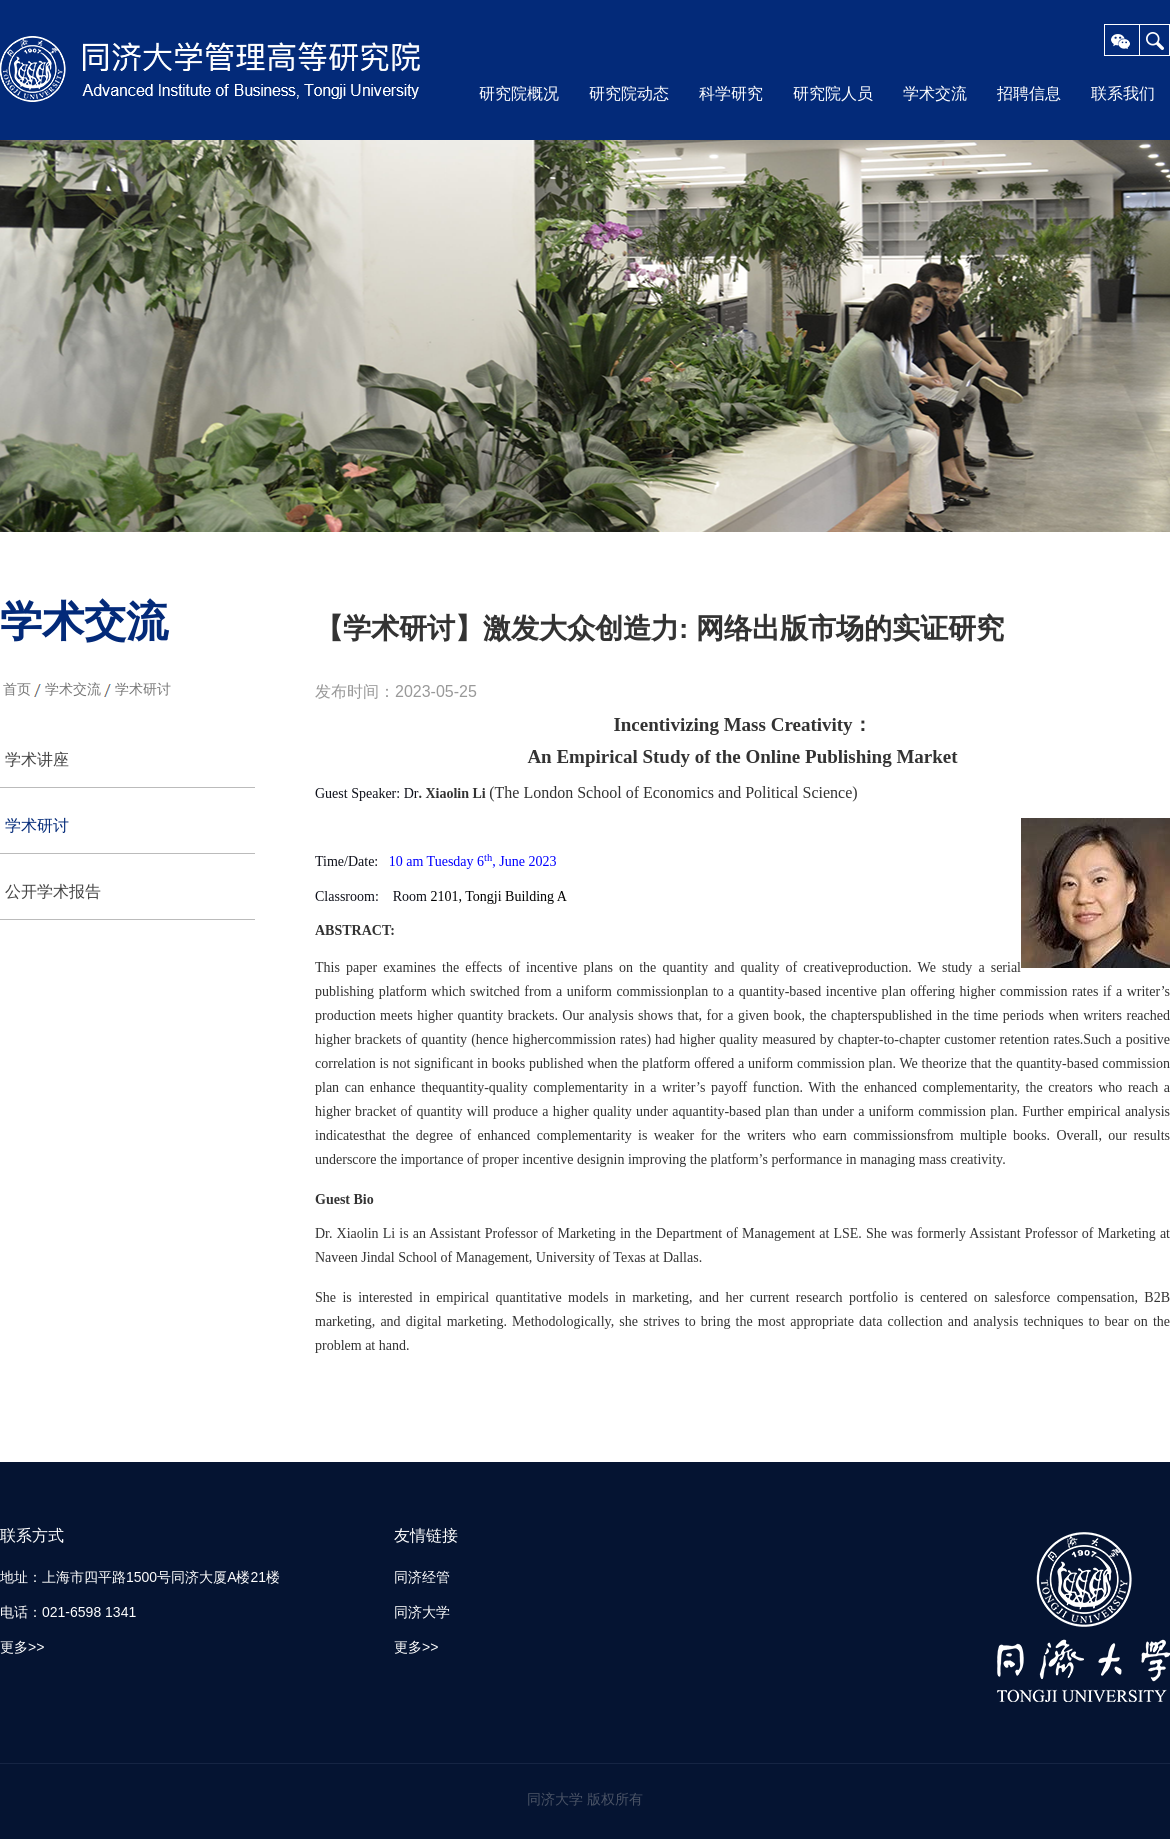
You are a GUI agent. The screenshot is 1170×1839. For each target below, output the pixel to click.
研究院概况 (519, 93)
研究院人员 (833, 93)
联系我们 (1123, 93)
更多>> (22, 1647)
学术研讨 (143, 689)
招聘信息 (1029, 93)
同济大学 (422, 1612)
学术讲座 (37, 759)
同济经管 (422, 1577)
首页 (17, 689)
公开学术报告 (53, 891)
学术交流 (935, 93)
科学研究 (731, 93)
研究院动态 (629, 93)
